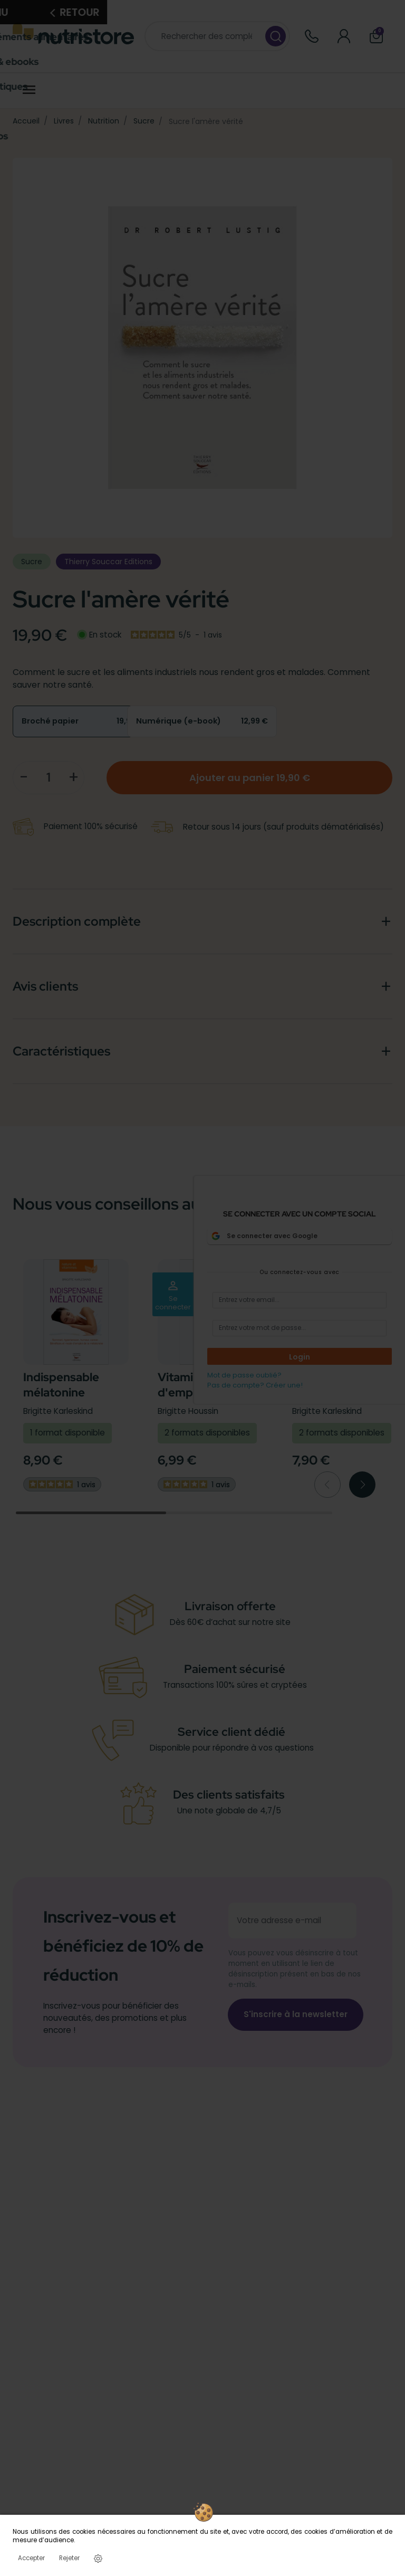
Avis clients (45, 986)
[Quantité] (48, 777)
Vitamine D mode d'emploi (205, 1385)
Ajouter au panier (249, 777)
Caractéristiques (61, 1051)
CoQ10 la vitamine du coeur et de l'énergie (341, 1392)
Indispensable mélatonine (61, 1385)
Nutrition (103, 121)
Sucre (144, 121)
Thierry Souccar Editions (108, 561)
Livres (64, 121)
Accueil (26, 121)
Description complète (77, 921)
